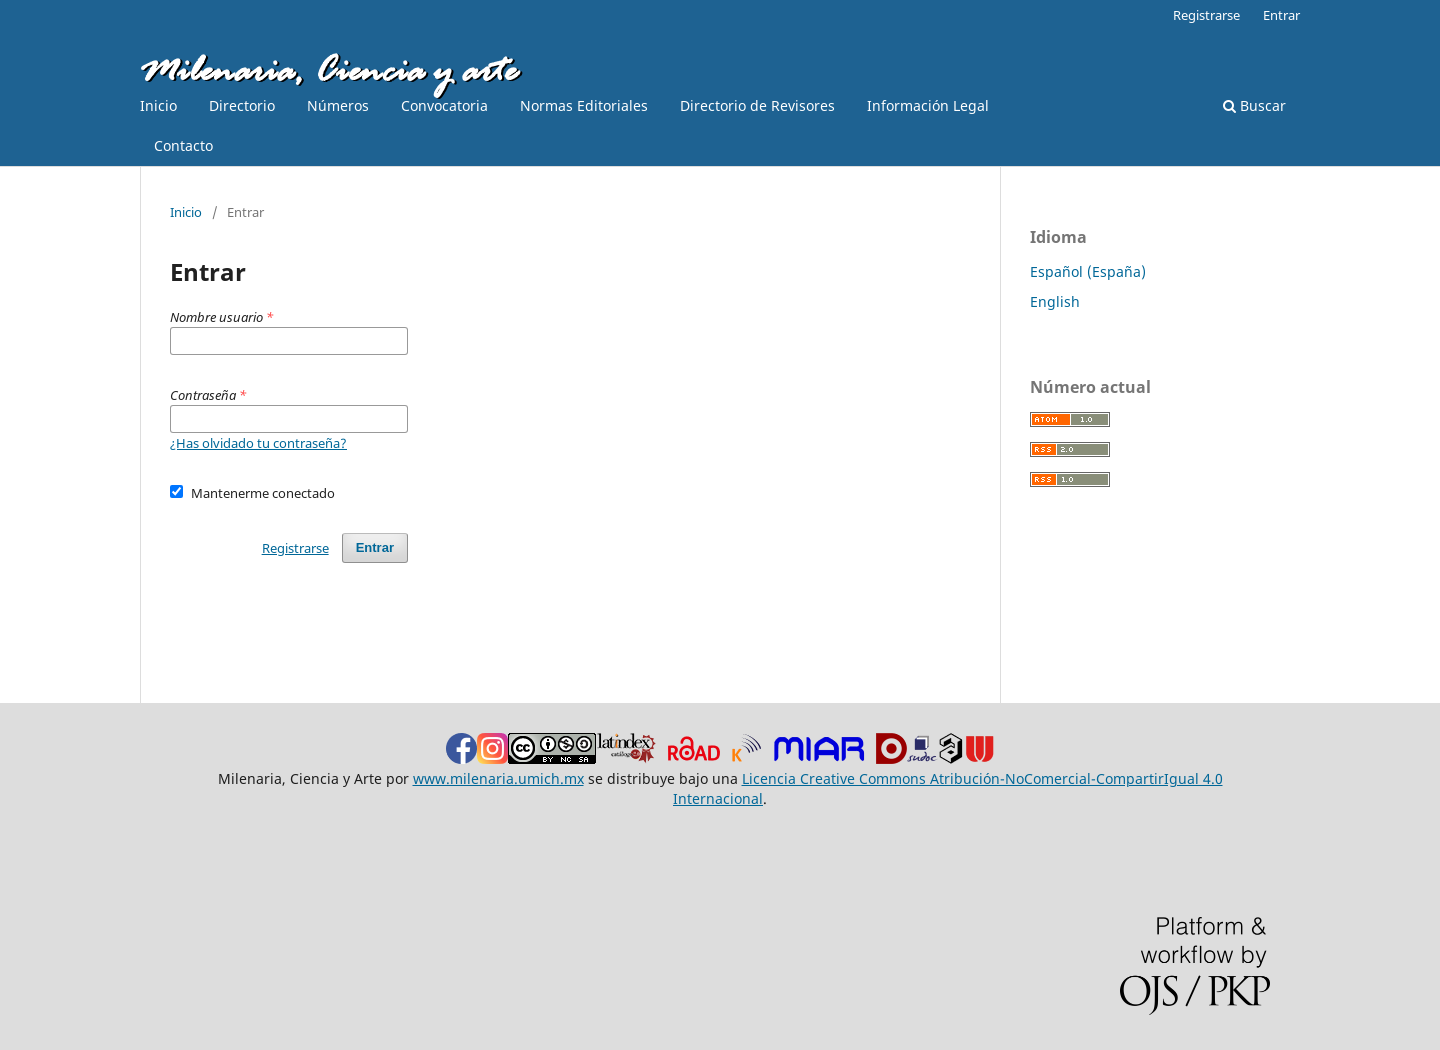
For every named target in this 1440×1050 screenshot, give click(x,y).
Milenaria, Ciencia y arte (328, 73)
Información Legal (928, 105)
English (1055, 301)
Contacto (183, 145)
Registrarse (1206, 15)
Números (338, 105)
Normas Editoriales (584, 105)
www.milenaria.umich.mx (498, 778)
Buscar (1254, 105)
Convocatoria (444, 105)
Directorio (242, 105)
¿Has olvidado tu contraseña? (258, 443)
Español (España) (1088, 271)
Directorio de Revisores (757, 105)
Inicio (158, 105)
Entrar (1281, 15)
